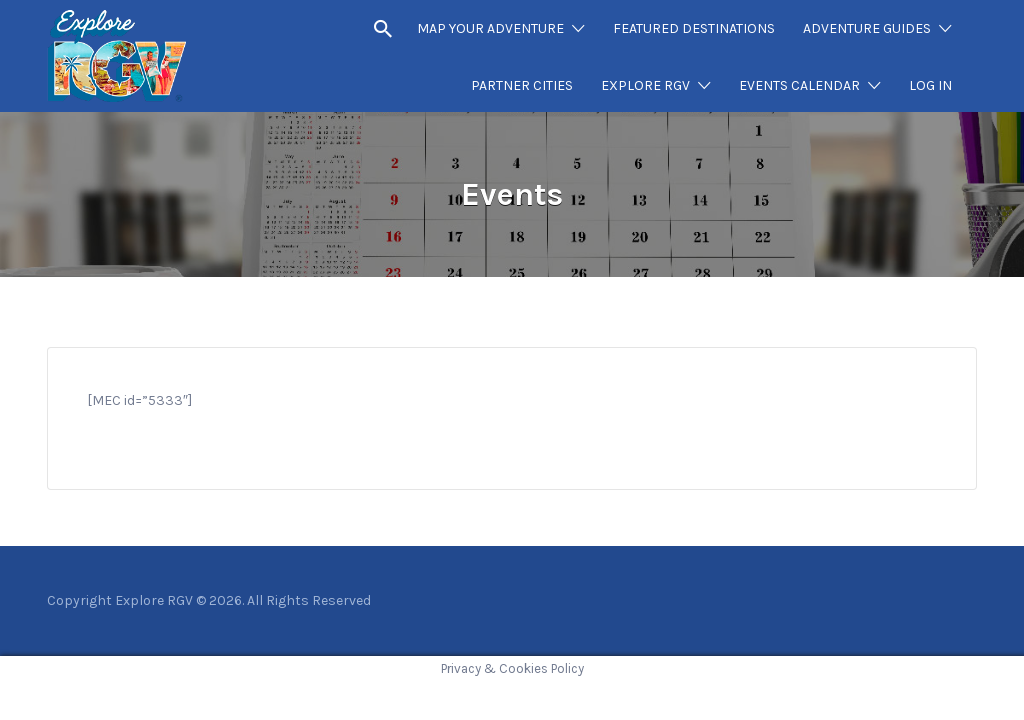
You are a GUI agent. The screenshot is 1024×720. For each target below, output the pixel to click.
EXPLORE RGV (645, 85)
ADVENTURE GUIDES (867, 28)
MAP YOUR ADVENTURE (490, 28)
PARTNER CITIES (522, 85)
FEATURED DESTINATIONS (694, 28)
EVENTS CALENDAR (799, 85)
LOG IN (930, 85)
